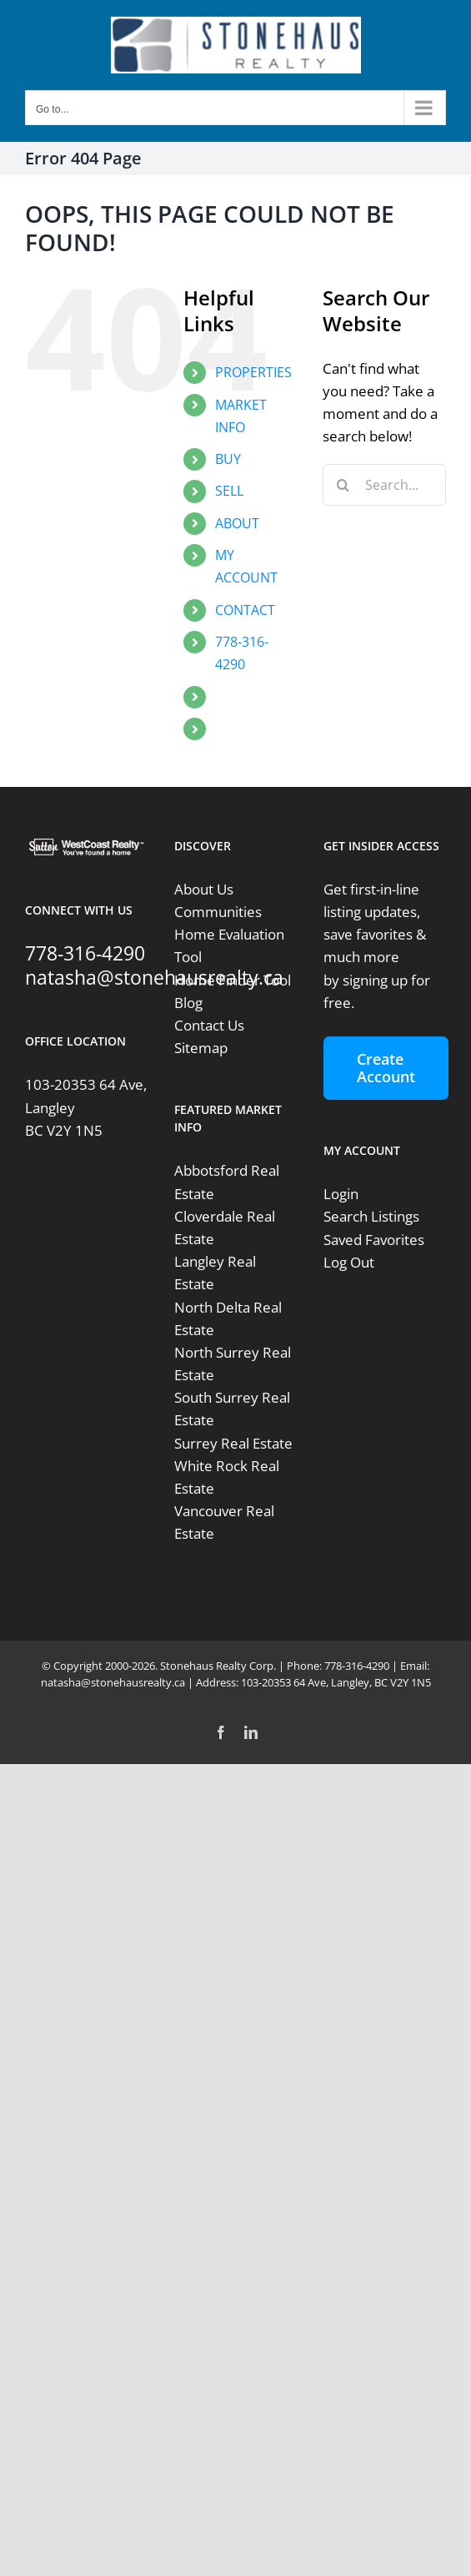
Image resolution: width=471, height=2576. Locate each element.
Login (340, 1193)
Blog (188, 1002)
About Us (203, 889)
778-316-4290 (85, 953)
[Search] (343, 485)
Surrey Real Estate (233, 1443)
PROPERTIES (253, 372)
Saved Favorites (373, 1239)
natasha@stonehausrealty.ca (154, 977)
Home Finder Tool (232, 980)
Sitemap (201, 1047)
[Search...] (384, 485)
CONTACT (245, 610)
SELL (229, 490)
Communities (218, 911)
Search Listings (371, 1216)
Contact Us (209, 1025)
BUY (228, 459)
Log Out (348, 1262)
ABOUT (237, 523)
